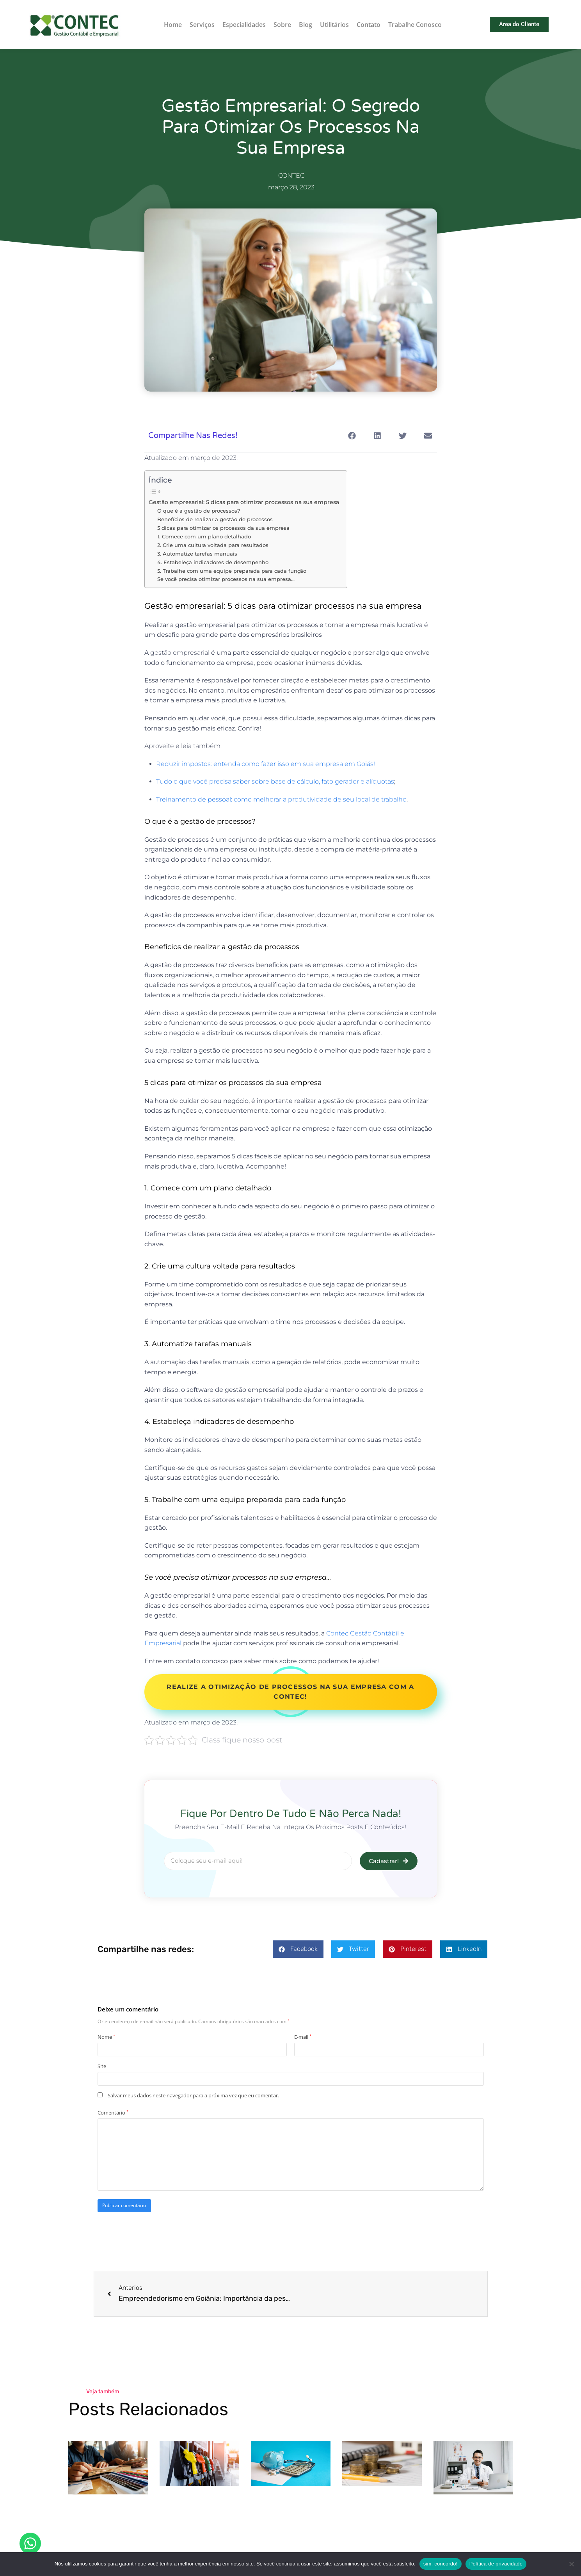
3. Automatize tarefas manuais (197, 553)
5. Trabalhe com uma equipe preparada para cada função (231, 571)
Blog (305, 24)
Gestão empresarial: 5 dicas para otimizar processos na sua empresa (244, 502)
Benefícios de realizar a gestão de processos (215, 519)
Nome (106, 2036)
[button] (352, 436)
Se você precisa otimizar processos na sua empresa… (226, 579)
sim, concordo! (440, 2564)
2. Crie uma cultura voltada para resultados (212, 545)
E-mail (302, 2036)
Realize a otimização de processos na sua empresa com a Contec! (290, 1692)
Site (102, 2066)
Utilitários (334, 24)
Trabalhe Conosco (415, 24)
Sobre (282, 24)
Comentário (113, 2112)
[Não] (571, 2564)
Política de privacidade (496, 2564)
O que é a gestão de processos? (198, 511)
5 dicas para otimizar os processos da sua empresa (223, 528)
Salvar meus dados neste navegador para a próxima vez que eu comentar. (193, 2095)
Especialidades (244, 24)
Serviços (202, 24)
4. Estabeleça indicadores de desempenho (212, 562)
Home (173, 24)
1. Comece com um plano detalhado (204, 536)
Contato (368, 24)
